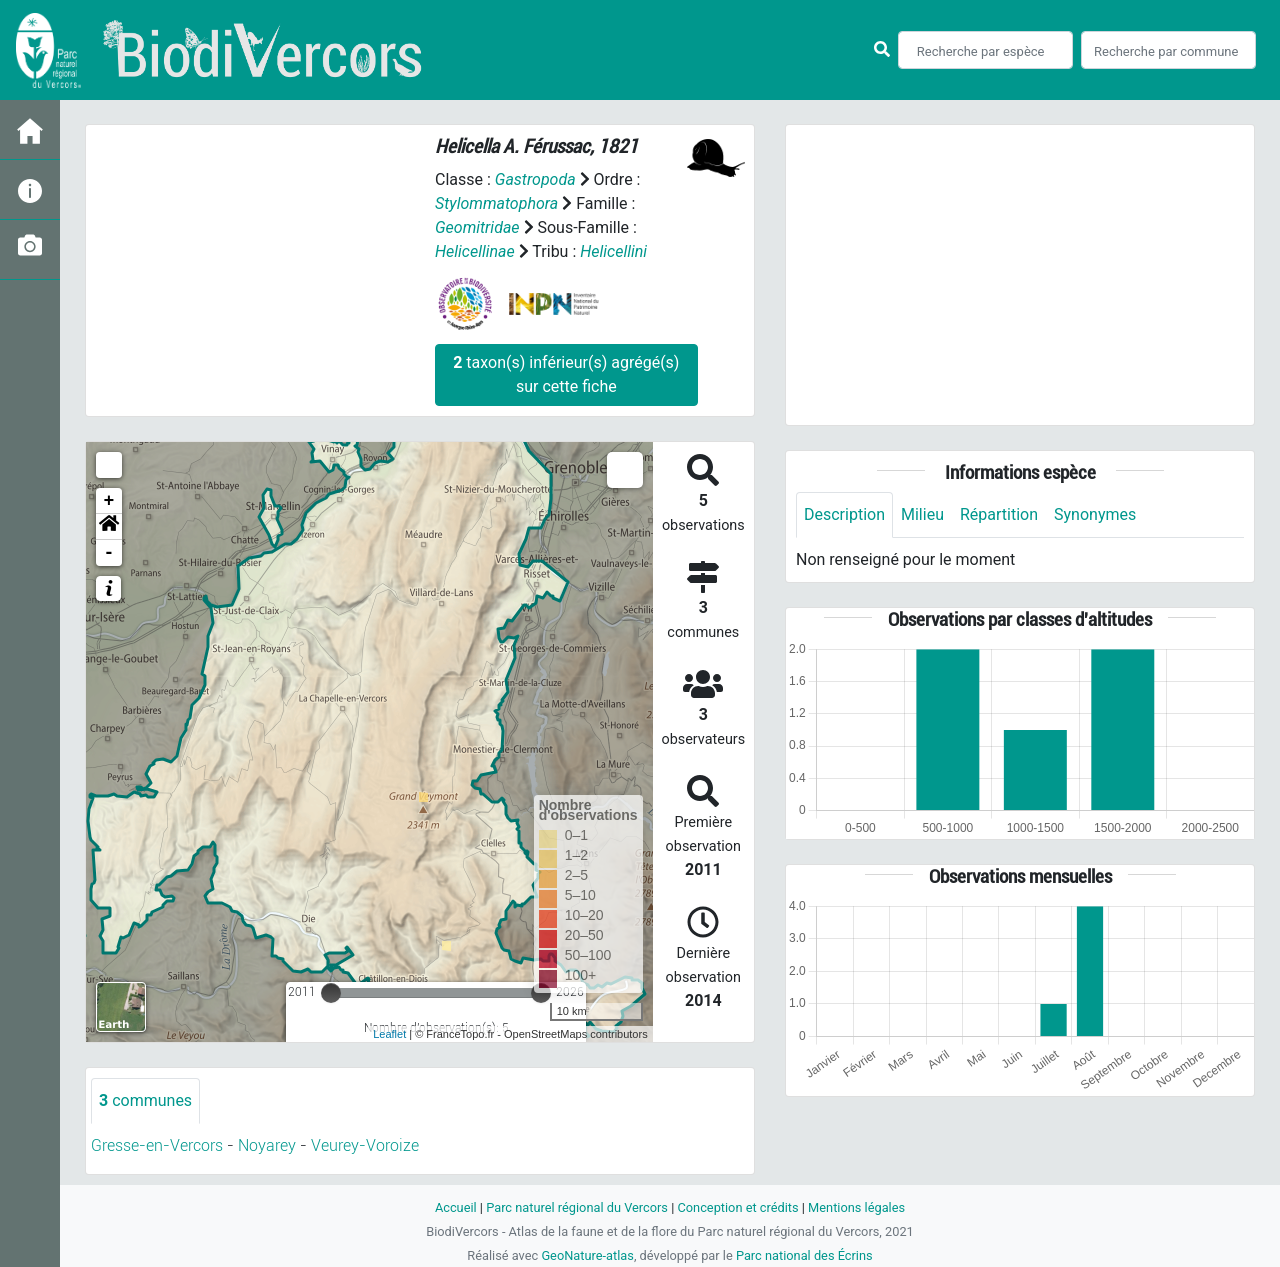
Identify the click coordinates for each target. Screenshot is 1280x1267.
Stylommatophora (496, 203)
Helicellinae (475, 251)
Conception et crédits (737, 1207)
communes (145, 1100)
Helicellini (613, 251)
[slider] (331, 993)
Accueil (456, 1207)
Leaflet (389, 1034)
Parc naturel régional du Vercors (577, 1207)
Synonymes (1095, 514)
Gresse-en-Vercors (157, 1145)
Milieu (922, 514)
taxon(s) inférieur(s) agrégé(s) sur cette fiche (566, 374)
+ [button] (109, 501)
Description (844, 514)
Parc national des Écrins (804, 1255)
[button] (109, 527)
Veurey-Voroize (365, 1145)
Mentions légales (856, 1207)
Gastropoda (535, 179)
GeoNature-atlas (587, 1255)
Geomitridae (477, 227)
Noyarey (267, 1145)
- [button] (109, 553)
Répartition (999, 514)
